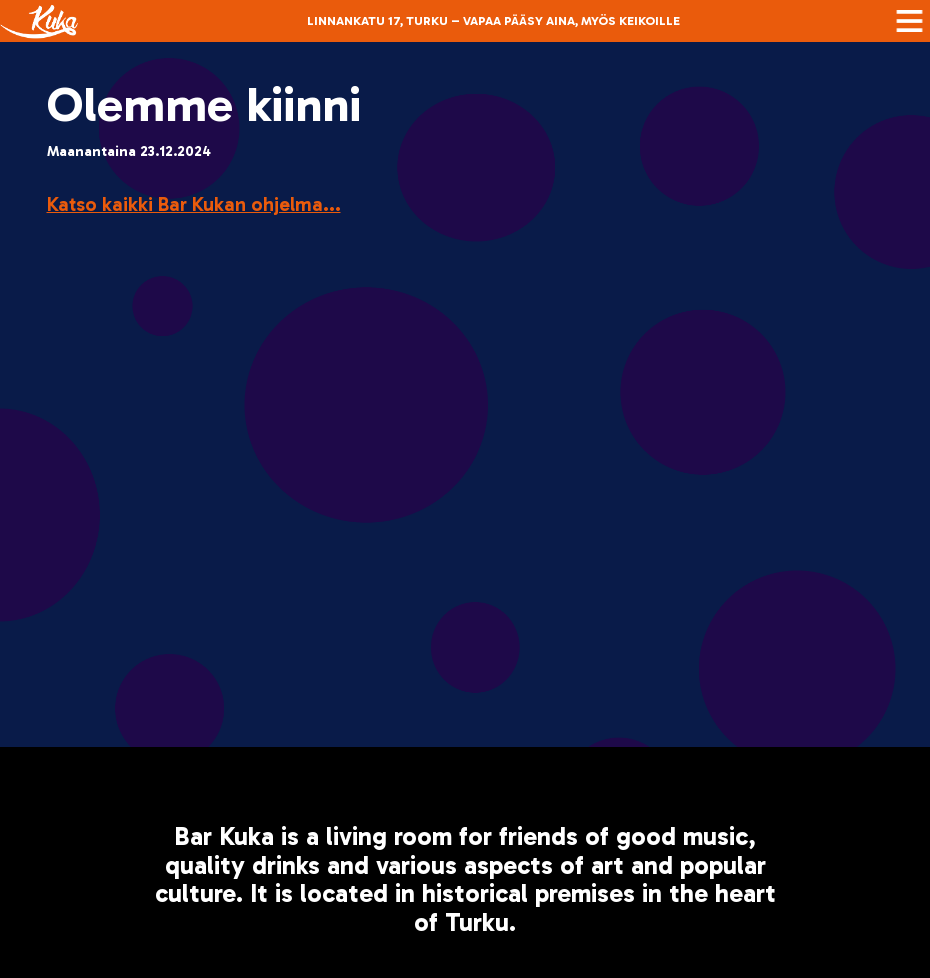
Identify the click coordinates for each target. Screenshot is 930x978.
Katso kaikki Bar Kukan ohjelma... (194, 204)
